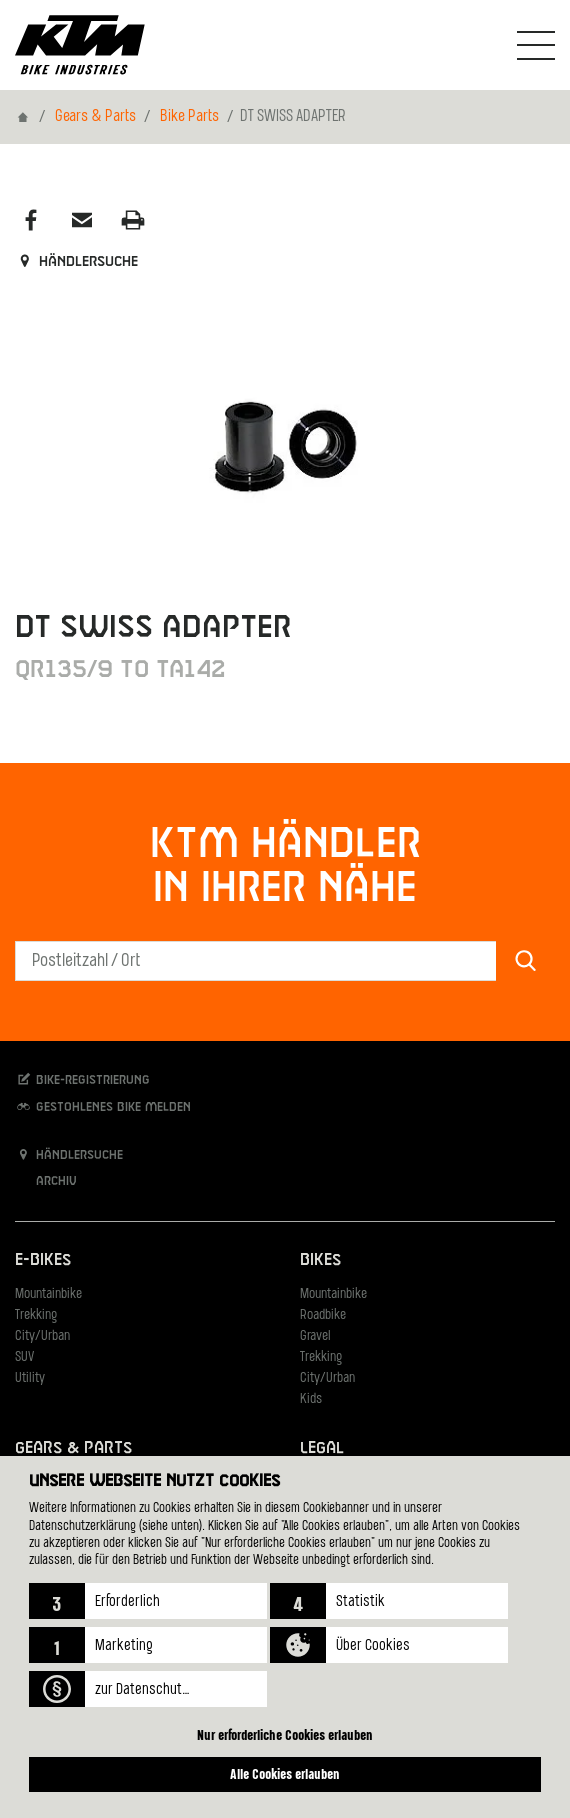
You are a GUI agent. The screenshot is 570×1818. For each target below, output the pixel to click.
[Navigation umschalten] (536, 45)
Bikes (320, 1260)
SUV (24, 1357)
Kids (311, 1399)
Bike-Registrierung (82, 1079)
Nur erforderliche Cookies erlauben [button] (285, 1734)
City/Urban (42, 1336)
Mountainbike (48, 1294)
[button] (148, 1601)
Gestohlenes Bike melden (103, 1106)
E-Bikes (43, 1260)
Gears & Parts (95, 117)
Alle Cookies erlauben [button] (285, 1773)
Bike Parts (189, 117)
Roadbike (323, 1315)
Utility (30, 1378)
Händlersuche (76, 262)
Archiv (46, 1180)
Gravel (315, 1336)
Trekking (36, 1315)
